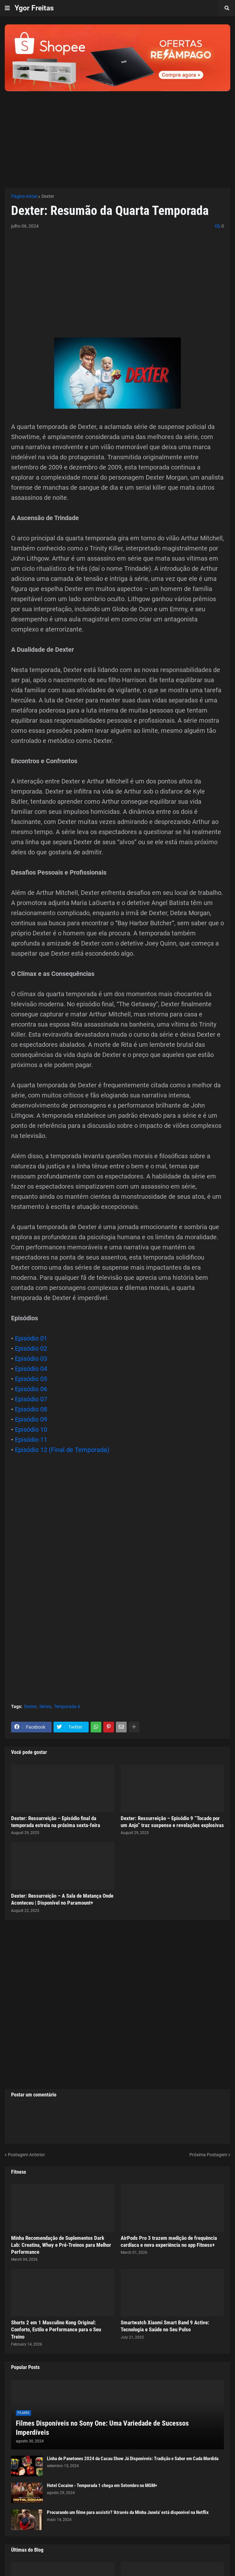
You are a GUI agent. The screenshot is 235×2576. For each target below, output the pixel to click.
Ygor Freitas (34, 8)
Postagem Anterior (26, 2154)
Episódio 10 (31, 1429)
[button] (7, 8)
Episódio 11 (31, 1439)
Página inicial (24, 196)
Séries (45, 1706)
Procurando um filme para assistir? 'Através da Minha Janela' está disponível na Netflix (128, 2512)
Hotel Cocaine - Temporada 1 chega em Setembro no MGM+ (102, 2485)
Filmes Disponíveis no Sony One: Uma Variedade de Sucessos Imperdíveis (102, 2427)
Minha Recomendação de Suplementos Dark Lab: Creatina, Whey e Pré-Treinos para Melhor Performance (61, 2245)
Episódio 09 (31, 1419)
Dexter (47, 196)
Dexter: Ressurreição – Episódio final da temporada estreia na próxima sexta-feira (55, 1821)
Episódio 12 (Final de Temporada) (62, 1450)
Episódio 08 (31, 1409)
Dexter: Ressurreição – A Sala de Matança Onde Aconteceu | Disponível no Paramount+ (62, 1899)
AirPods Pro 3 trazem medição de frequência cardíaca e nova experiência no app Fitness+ (169, 2241)
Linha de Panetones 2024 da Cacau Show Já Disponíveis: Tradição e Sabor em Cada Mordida (133, 2458)
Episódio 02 (31, 1348)
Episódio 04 (31, 1369)
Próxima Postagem (208, 2154)
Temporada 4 (67, 1706)
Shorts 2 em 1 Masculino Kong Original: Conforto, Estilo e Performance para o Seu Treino (56, 2329)
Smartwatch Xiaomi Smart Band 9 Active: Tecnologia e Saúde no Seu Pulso (165, 2326)
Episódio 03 (31, 1358)
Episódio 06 (31, 1389)
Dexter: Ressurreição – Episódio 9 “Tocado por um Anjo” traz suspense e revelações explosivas (172, 1821)
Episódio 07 (31, 1399)
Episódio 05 (31, 1379)
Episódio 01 (31, 1338)
